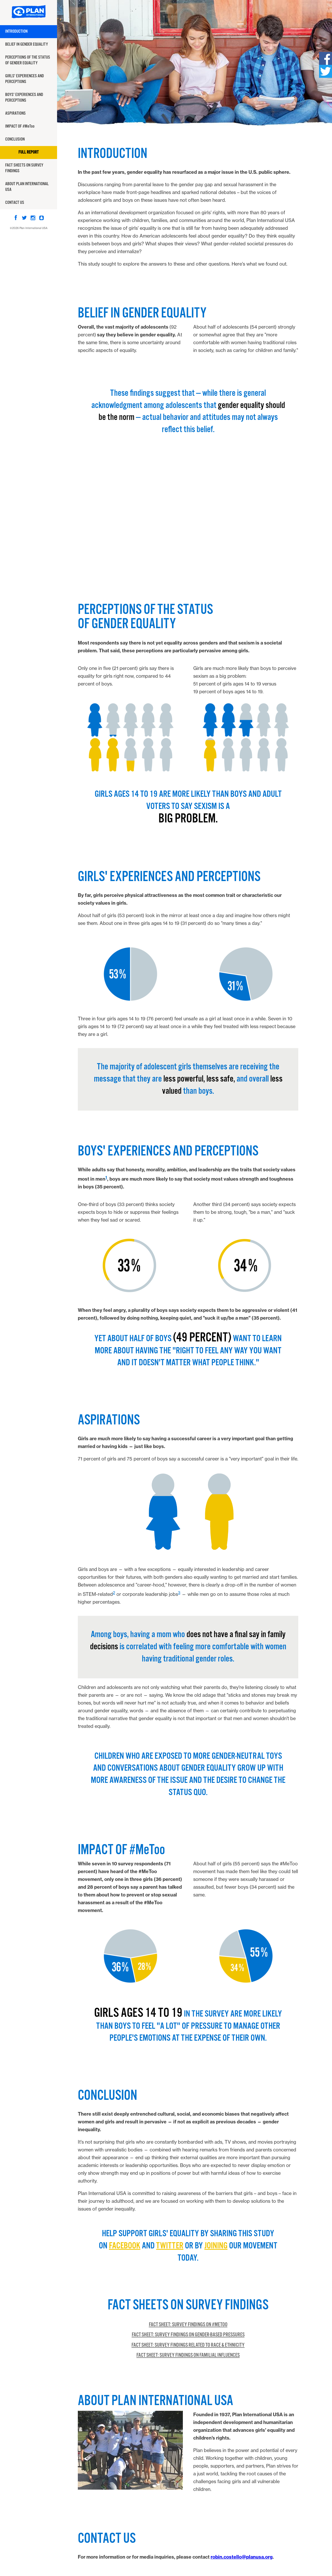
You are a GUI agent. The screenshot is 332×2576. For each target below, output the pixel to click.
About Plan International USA (27, 186)
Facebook (124, 2246)
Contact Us (14, 202)
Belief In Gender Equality (26, 44)
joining (215, 2246)
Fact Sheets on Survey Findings (24, 168)
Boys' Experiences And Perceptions (24, 97)
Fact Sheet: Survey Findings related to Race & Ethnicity (188, 2345)
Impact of (19, 126)
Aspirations (15, 113)
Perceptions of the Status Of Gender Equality (27, 60)
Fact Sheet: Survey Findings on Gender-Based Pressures (188, 2334)
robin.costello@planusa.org (242, 2557)
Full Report (28, 152)
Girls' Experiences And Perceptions (24, 79)
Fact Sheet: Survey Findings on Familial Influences (188, 2355)
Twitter (169, 2246)
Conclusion (15, 139)
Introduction (16, 31)
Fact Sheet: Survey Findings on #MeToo (188, 2324)
